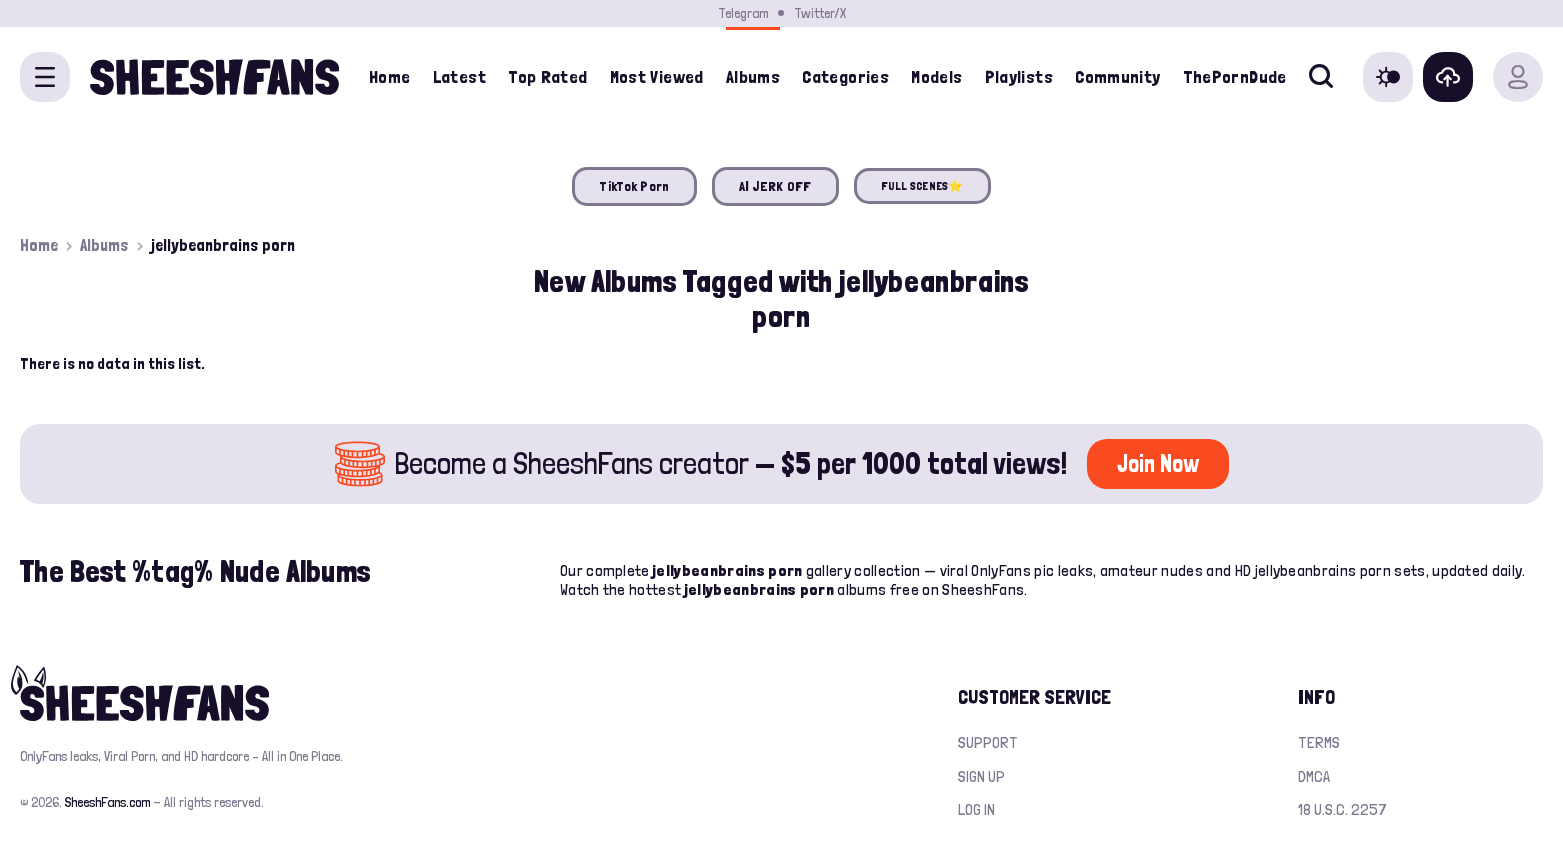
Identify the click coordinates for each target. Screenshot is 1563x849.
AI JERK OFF (775, 186)
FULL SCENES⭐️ (922, 186)
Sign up (981, 776)
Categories (845, 76)
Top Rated (547, 76)
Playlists (1019, 76)
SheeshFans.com (107, 802)
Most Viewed (657, 76)
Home (389, 76)
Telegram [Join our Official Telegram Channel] (743, 13)
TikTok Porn (634, 186)
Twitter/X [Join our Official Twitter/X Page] (820, 13)
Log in (976, 809)
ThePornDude (1235, 76)
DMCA (1314, 776)
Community (1117, 76)
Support (988, 742)
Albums (104, 245)
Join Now (1158, 463)
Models (936, 76)
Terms (1319, 742)
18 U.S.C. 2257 (1342, 809)
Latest (459, 76)
